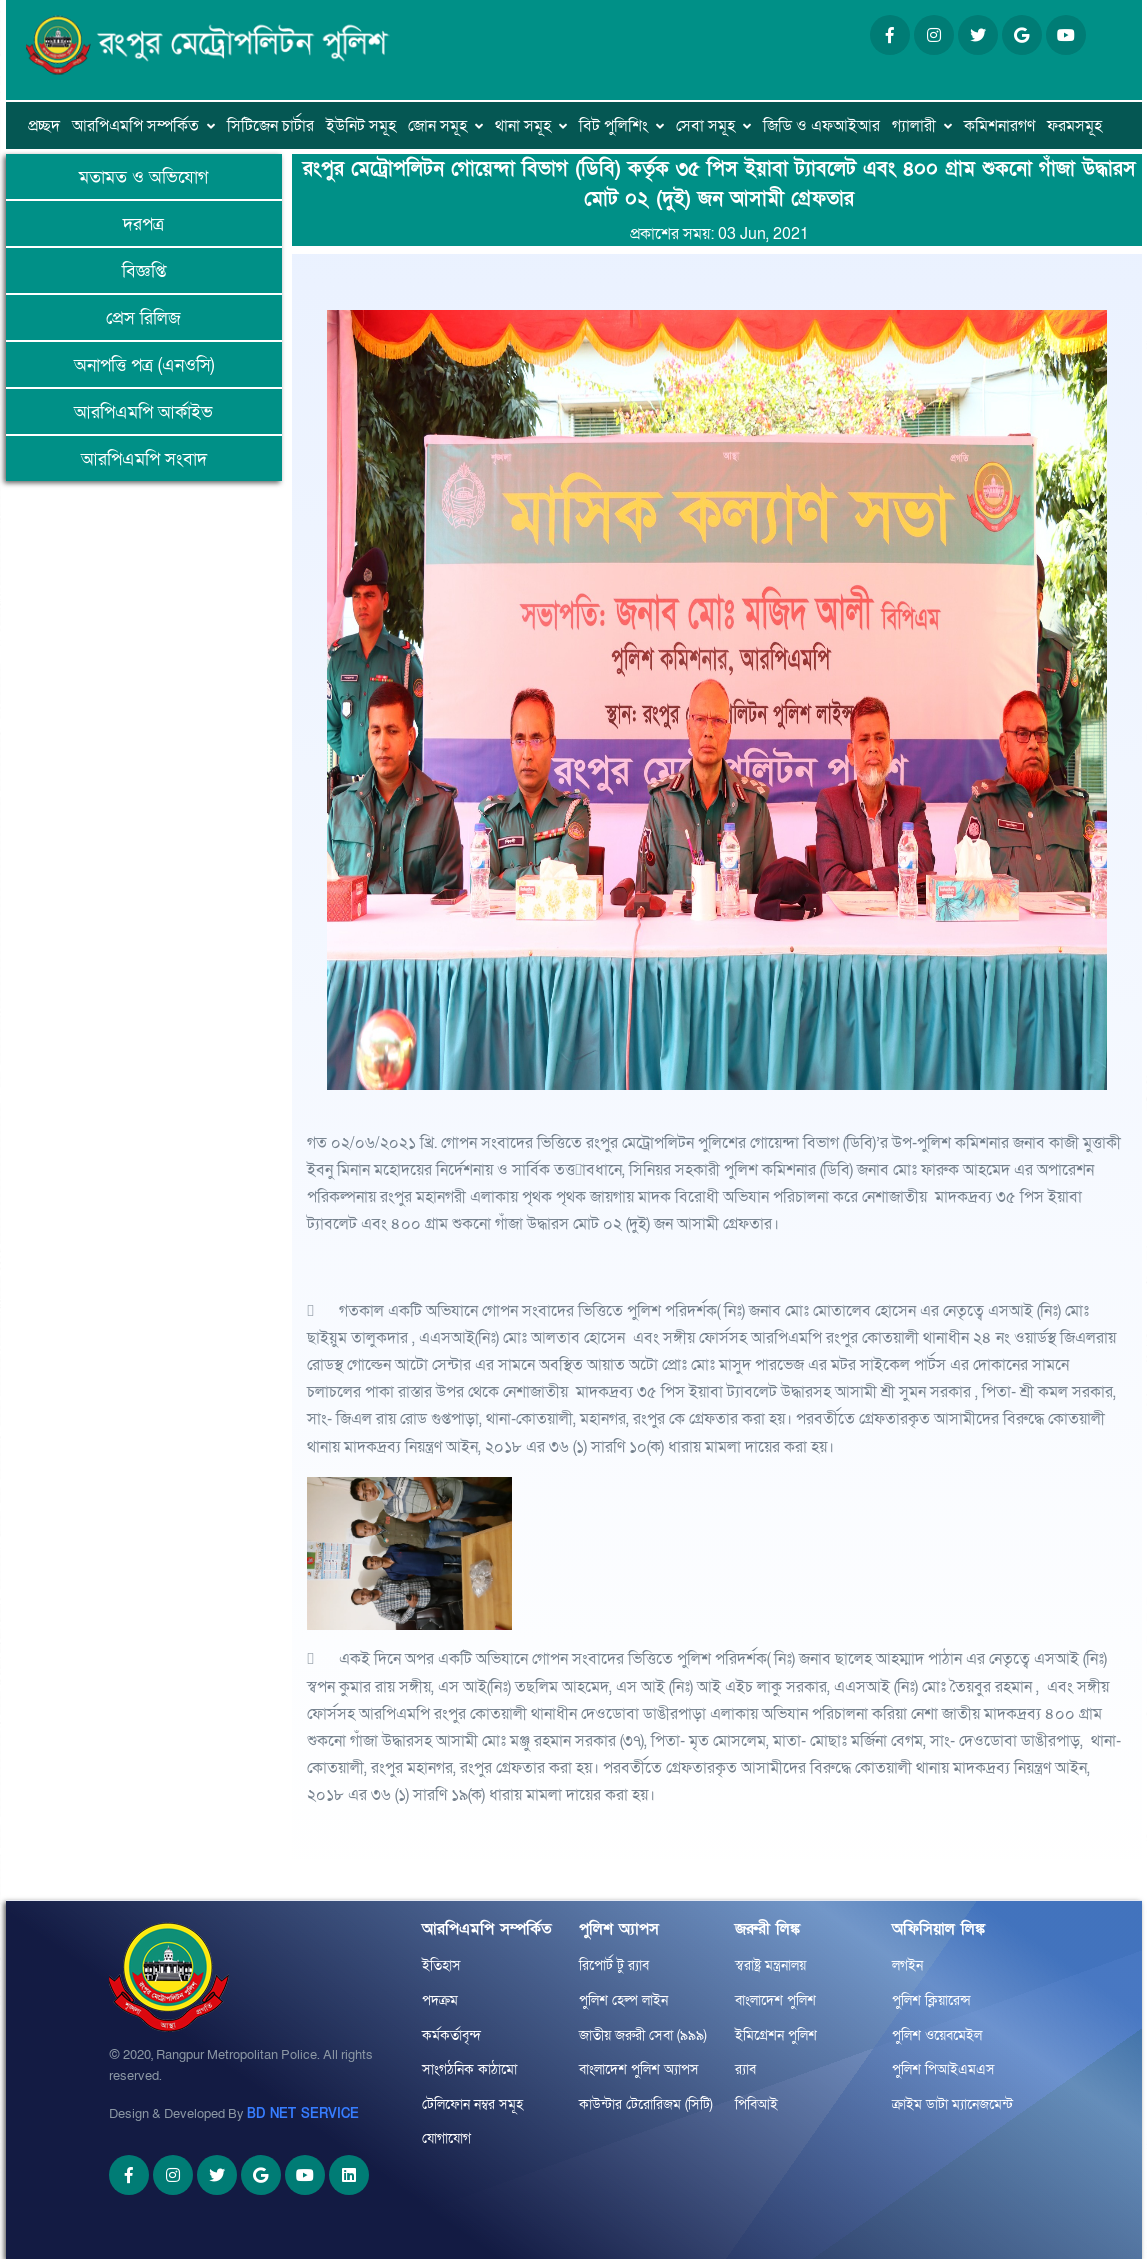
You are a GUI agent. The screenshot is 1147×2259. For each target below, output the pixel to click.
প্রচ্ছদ (44, 126)
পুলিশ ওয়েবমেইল (937, 2035)
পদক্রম (440, 2000)
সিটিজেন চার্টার (270, 126)
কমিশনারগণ (999, 126)
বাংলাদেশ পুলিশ (775, 2000)
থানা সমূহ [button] (523, 126)
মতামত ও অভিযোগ (143, 177)
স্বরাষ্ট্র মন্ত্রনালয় (770, 1965)
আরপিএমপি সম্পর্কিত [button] (135, 126)
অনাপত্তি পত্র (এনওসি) (144, 365)
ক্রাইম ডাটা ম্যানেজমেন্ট (952, 2104)
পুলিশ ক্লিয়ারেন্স (931, 2000)
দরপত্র (143, 224)
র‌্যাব (745, 2069)
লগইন (907, 1965)
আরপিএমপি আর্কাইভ (143, 412)
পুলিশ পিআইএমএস (943, 2069)
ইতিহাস (441, 1965)
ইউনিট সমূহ (361, 126)
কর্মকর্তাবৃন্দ (451, 2035)
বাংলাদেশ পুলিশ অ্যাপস (639, 2069)
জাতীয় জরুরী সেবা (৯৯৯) (643, 2035)
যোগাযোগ (446, 2138)
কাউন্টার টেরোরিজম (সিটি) (646, 2104)
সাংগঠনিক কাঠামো (469, 2069)
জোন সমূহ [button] (437, 126)
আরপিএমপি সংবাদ (144, 459)
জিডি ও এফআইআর (821, 126)
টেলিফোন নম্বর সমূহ (472, 2104)
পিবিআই (756, 2104)
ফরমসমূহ (1074, 126)
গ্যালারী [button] (914, 126)
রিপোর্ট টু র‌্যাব (614, 1965)
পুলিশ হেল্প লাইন (623, 2000)
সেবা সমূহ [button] (705, 126)
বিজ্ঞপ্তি (144, 271)
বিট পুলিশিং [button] (613, 126)
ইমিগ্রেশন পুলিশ (776, 2035)
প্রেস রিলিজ (143, 318)
